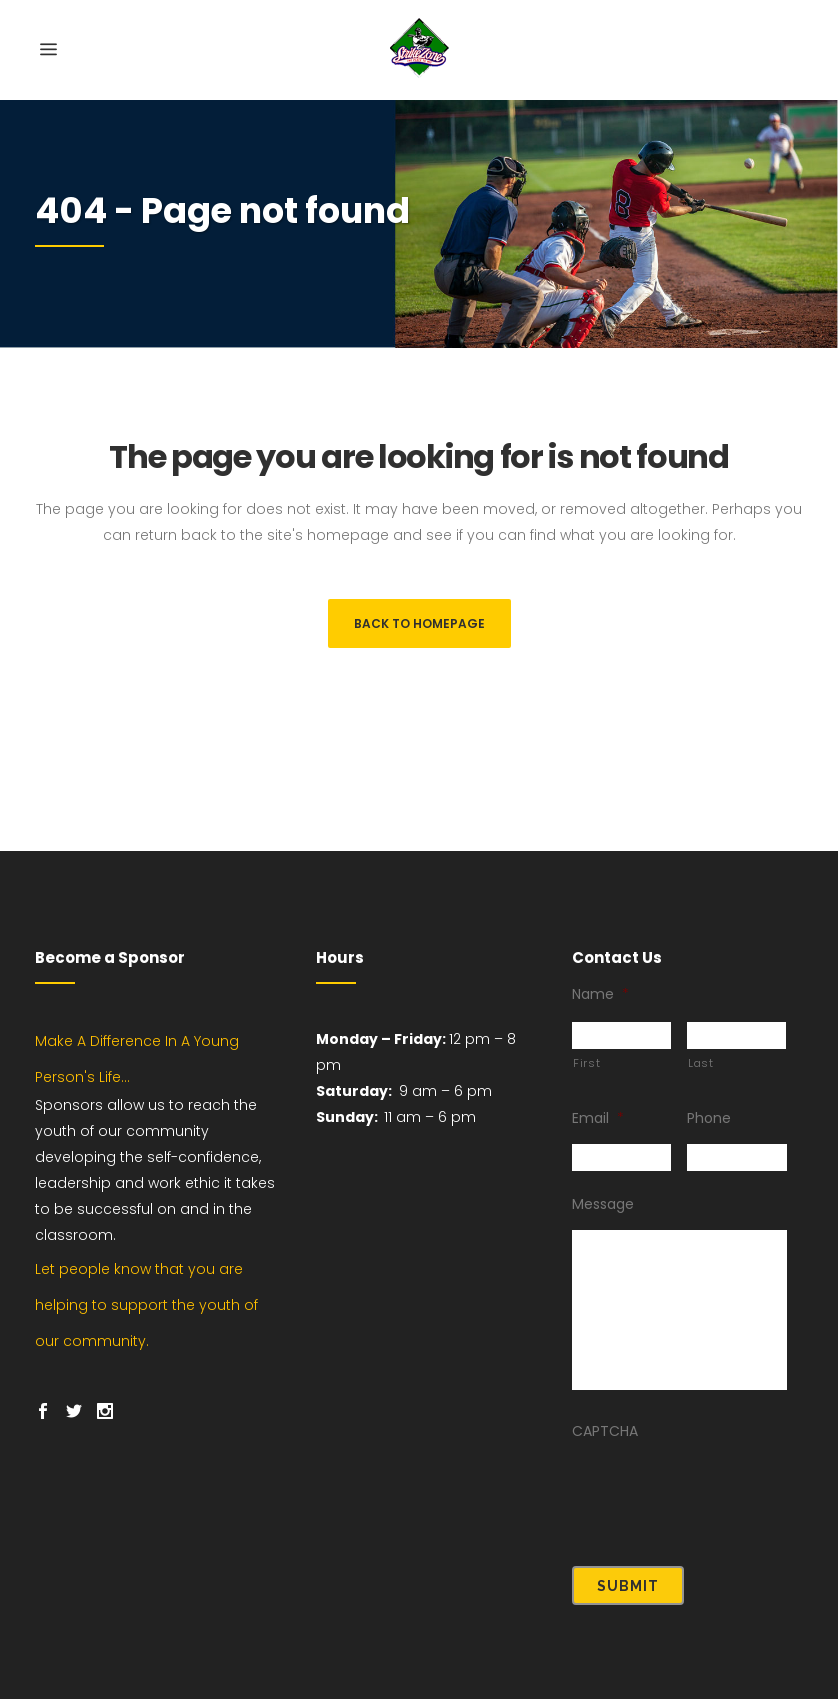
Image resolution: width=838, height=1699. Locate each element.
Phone (709, 1134)
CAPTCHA (605, 1447)
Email (598, 1134)
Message (603, 1220)
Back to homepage (419, 623)
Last (701, 1079)
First (586, 1079)
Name (600, 1010)
